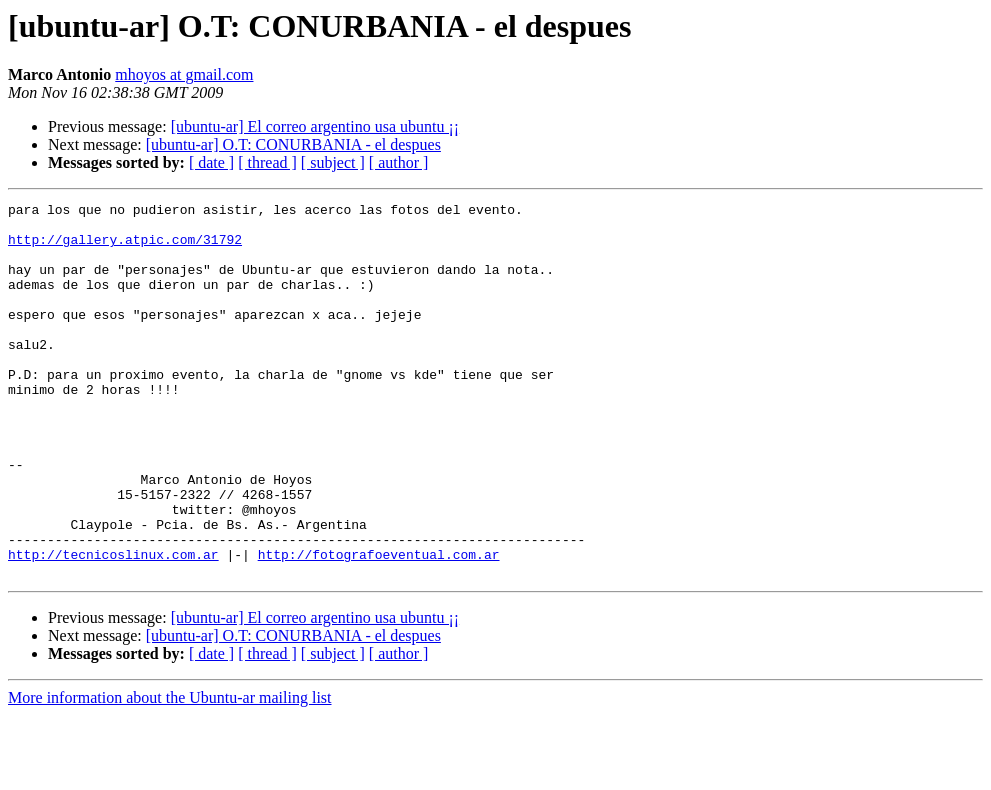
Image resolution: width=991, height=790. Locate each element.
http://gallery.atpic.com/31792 (125, 248)
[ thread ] (267, 162)
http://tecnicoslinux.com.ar (113, 626)
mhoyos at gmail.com (184, 74)
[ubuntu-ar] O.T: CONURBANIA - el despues (293, 144)
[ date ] (211, 162)
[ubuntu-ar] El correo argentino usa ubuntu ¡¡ (315, 126)
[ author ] (399, 162)
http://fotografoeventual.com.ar (379, 626)
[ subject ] (333, 162)
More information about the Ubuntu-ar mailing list (170, 772)
